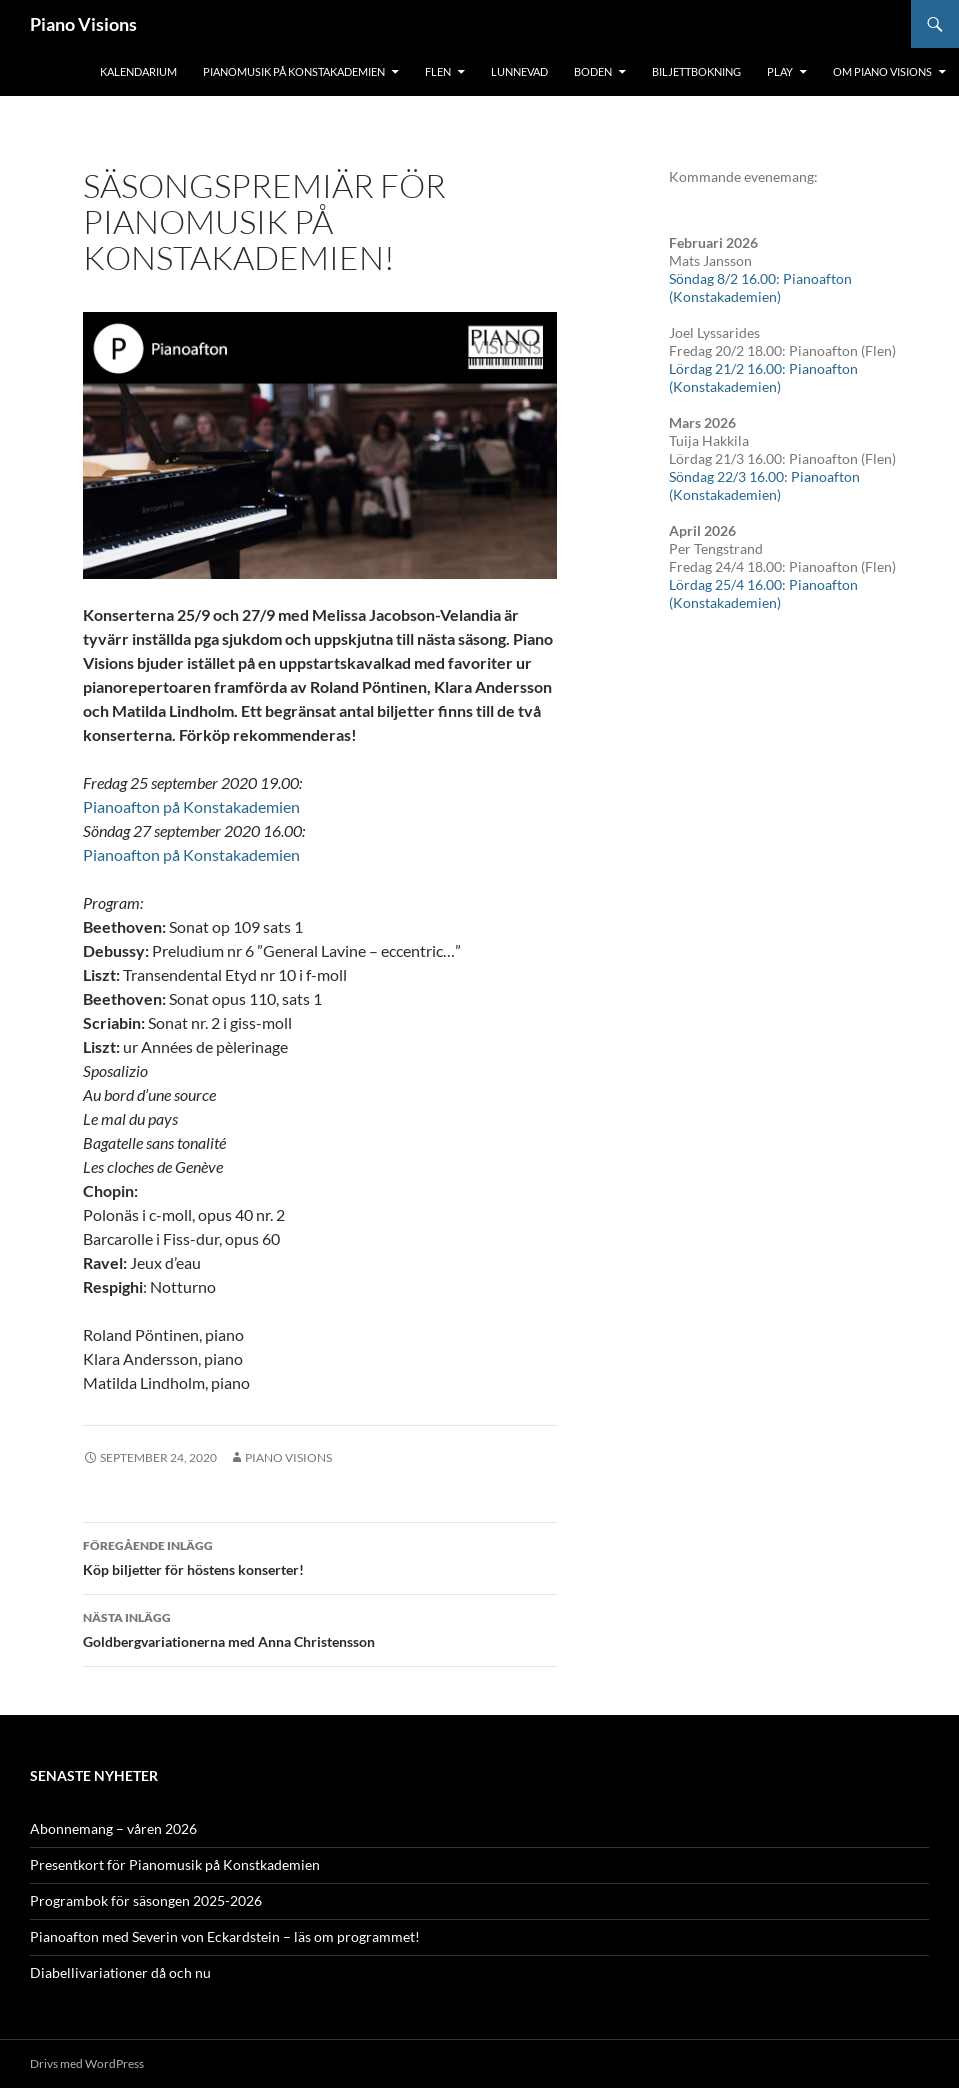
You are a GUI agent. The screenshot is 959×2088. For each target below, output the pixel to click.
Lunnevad (519, 71)
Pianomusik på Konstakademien (294, 71)
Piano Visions (83, 24)
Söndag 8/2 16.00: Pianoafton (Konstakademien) (760, 287)
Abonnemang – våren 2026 (113, 1828)
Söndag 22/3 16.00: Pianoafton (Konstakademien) (764, 485)
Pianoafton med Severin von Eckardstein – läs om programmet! (225, 1936)
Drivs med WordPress (87, 2063)
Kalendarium (138, 71)
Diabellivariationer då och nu (120, 1972)
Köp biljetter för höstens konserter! (320, 1556)
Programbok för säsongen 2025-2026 (146, 1900)
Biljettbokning (696, 71)
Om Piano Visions (882, 71)
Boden (593, 71)
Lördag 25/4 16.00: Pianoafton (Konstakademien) (763, 593)
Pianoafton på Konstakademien (191, 806)
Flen (438, 71)
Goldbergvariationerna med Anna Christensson (320, 1628)
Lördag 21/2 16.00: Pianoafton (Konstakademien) (763, 377)
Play (780, 71)
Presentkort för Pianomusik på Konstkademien (175, 1864)
